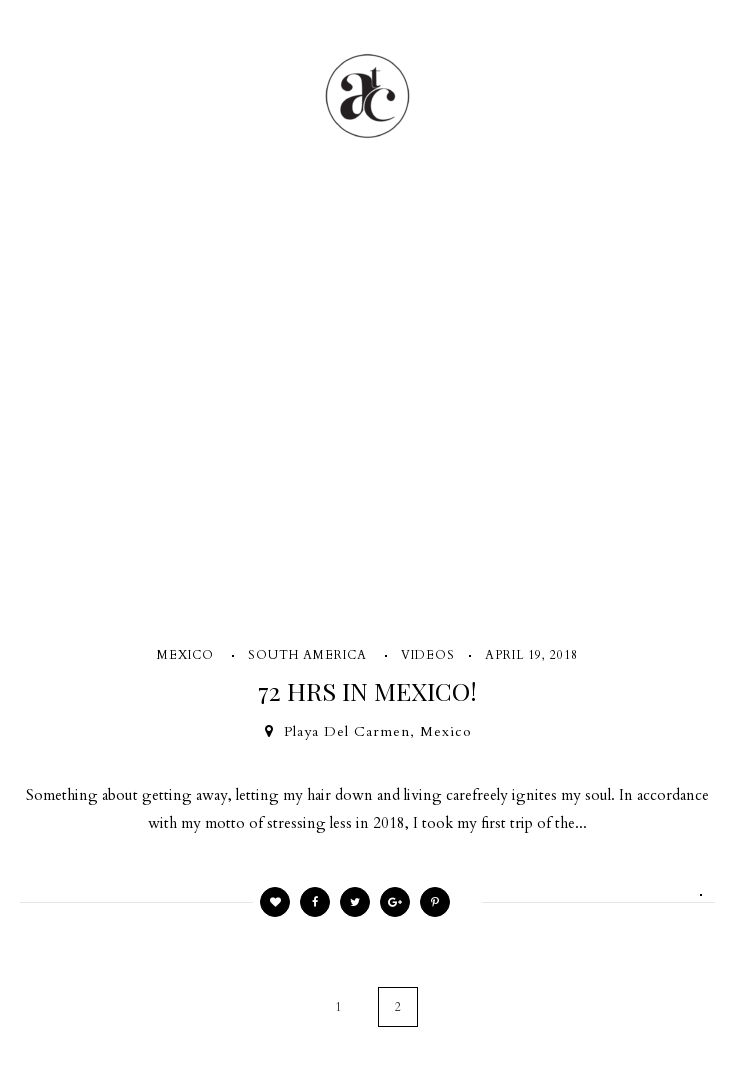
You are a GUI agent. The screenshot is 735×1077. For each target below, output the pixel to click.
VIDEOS (428, 655)
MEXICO (185, 655)
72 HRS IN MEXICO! (367, 690)
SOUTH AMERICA (307, 655)
